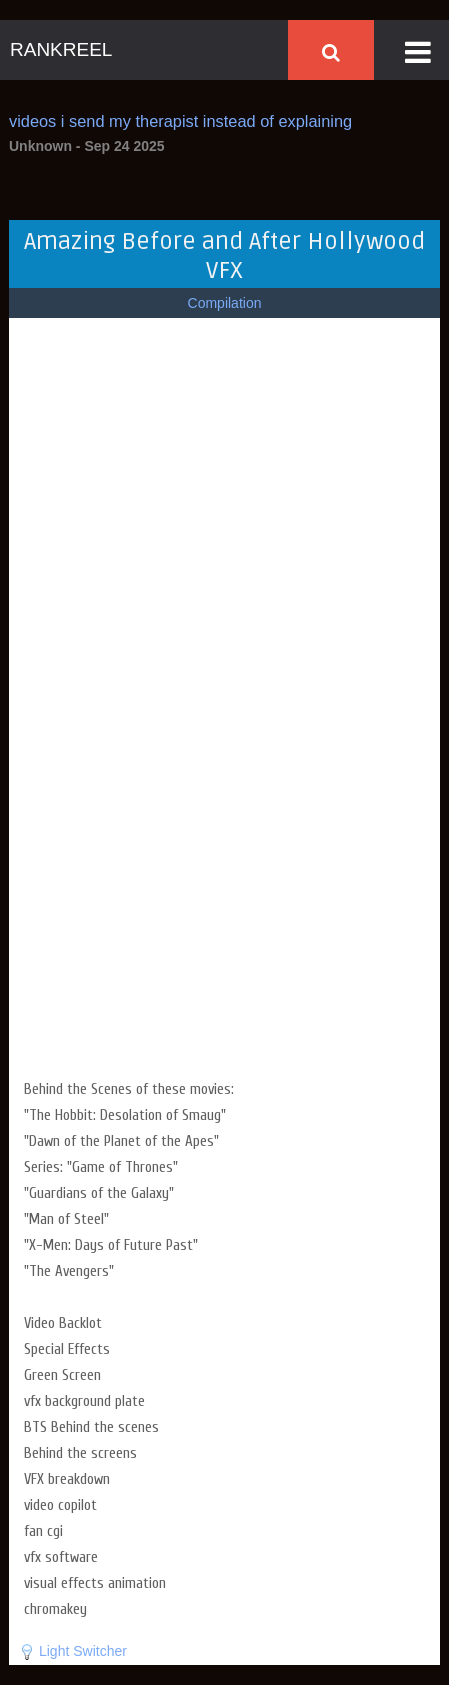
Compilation (225, 303)
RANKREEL (61, 49)
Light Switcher (83, 1651)
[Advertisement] (224, 937)
